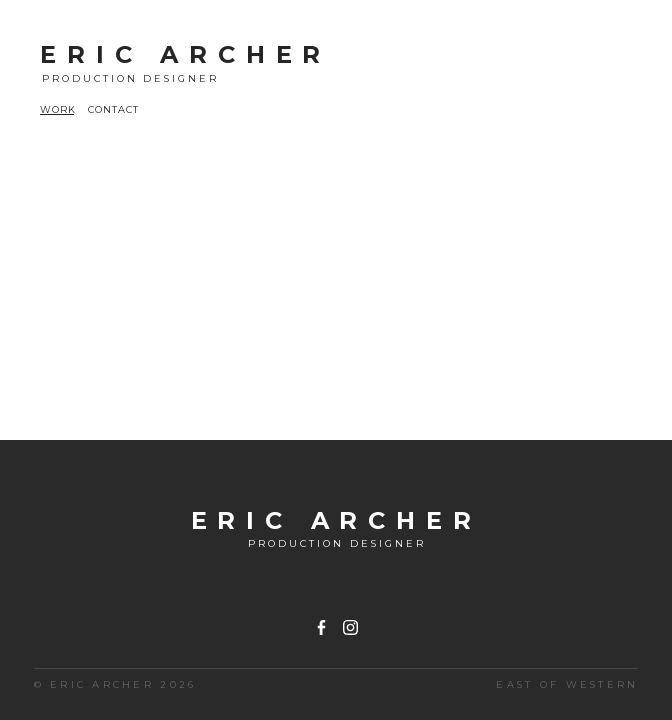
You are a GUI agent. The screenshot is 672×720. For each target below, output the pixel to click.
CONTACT (113, 109)
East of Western (567, 684)
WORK (58, 109)
